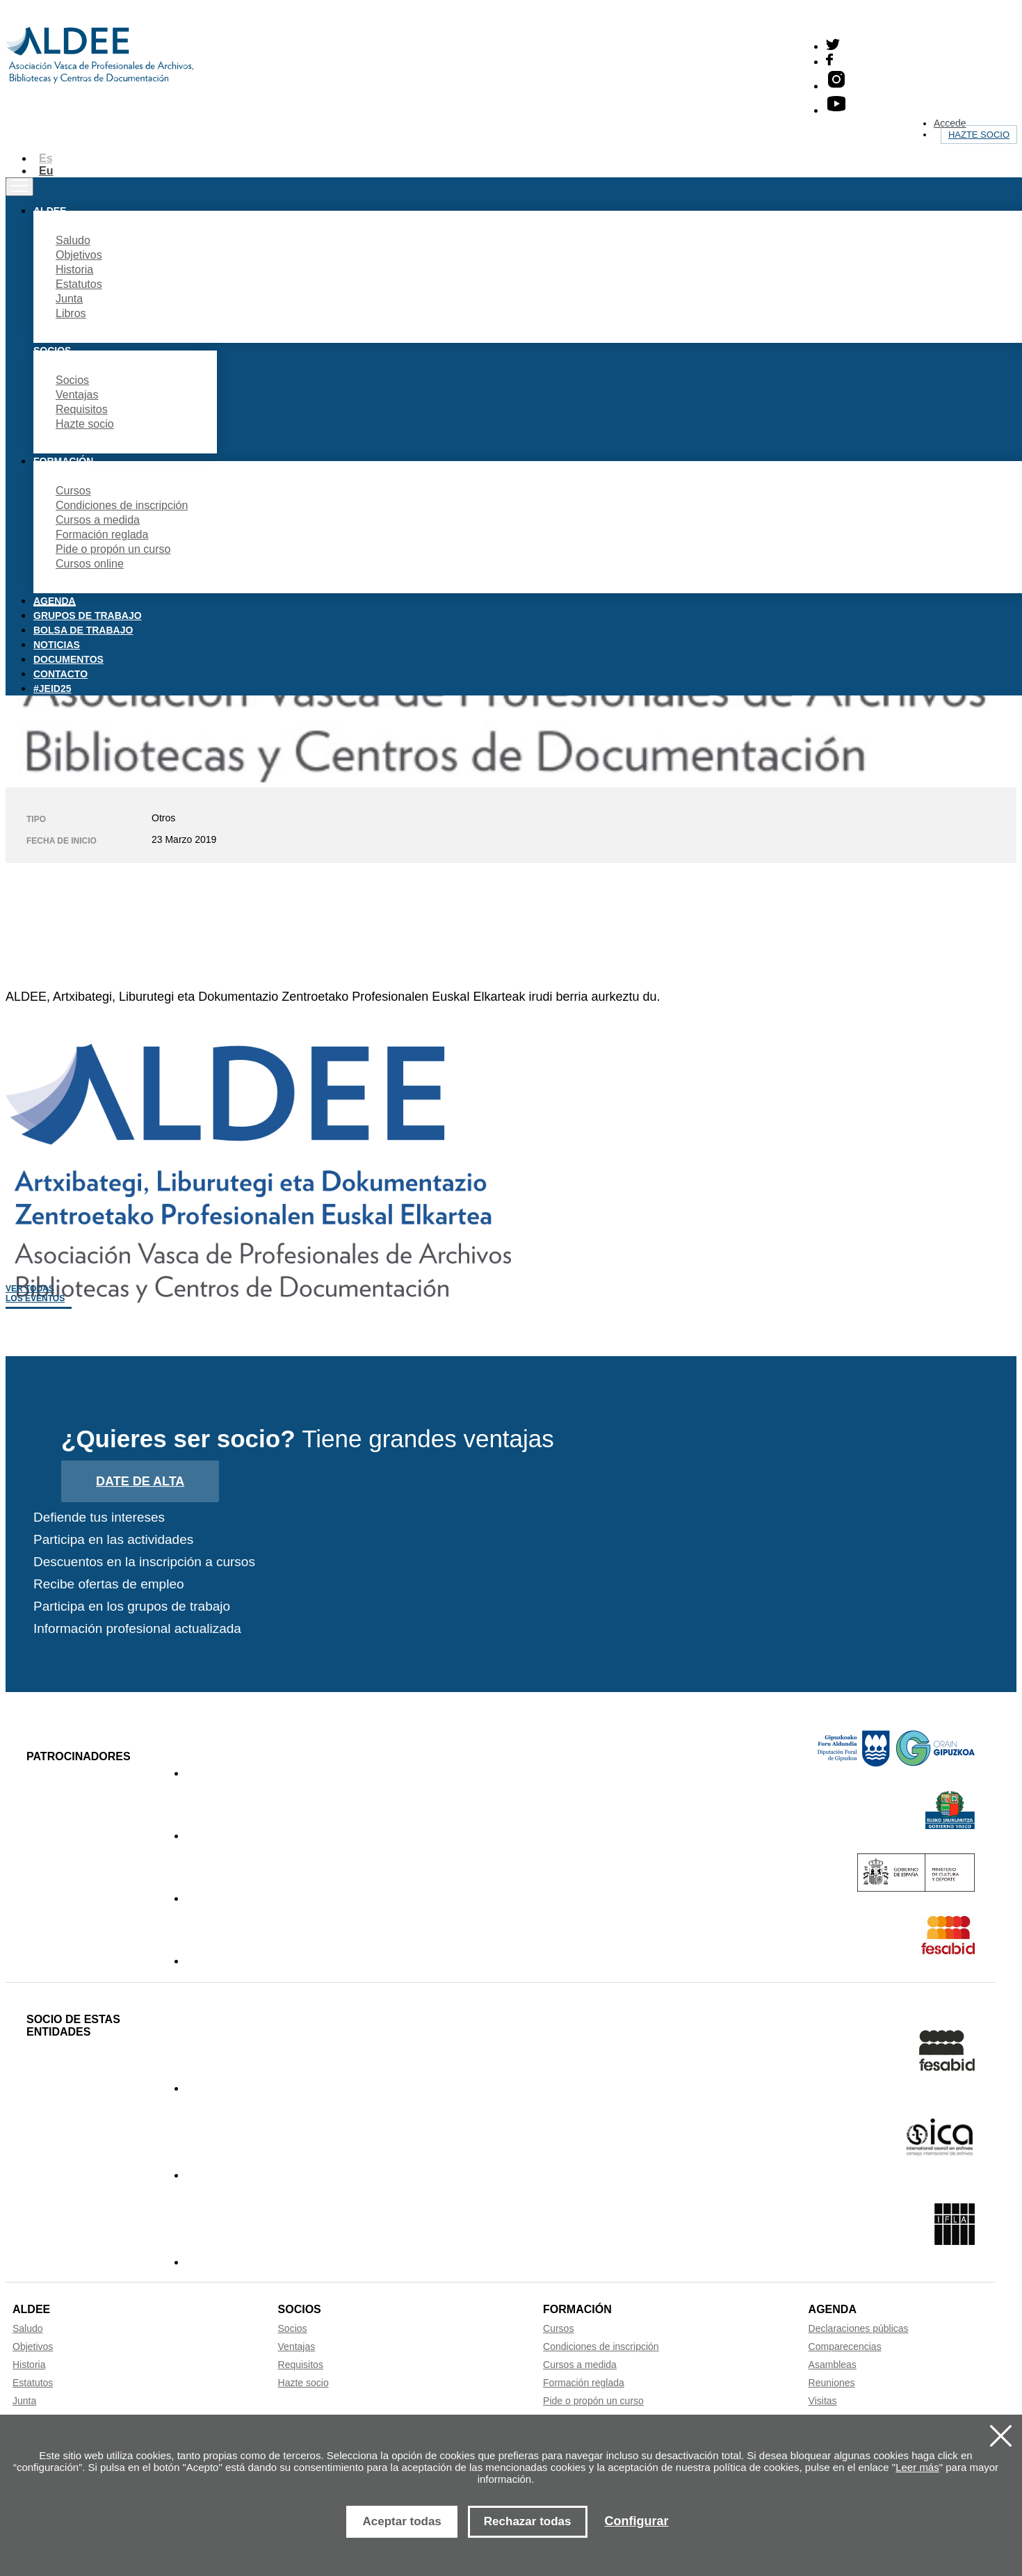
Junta (69, 299)
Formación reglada (102, 534)
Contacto (60, 673)
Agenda (54, 600)
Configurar (637, 2521)
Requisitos (82, 409)
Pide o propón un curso (113, 549)
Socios (72, 380)
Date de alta (140, 1481)
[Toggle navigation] (19, 186)
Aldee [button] (49, 210)
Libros (71, 313)
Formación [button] (63, 461)
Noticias (56, 644)
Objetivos (79, 255)
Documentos (68, 659)
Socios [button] (52, 350)
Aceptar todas (401, 2521)
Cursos (73, 491)
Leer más (917, 2467)
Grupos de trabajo (87, 615)
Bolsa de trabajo (83, 630)
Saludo (73, 240)
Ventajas (77, 395)
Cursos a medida (98, 520)
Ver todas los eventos (35, 1293)
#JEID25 (52, 688)
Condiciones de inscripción (122, 505)
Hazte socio (978, 134)
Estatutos (79, 284)
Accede (950, 123)
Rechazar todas (527, 2521)
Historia (74, 269)
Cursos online (90, 564)
